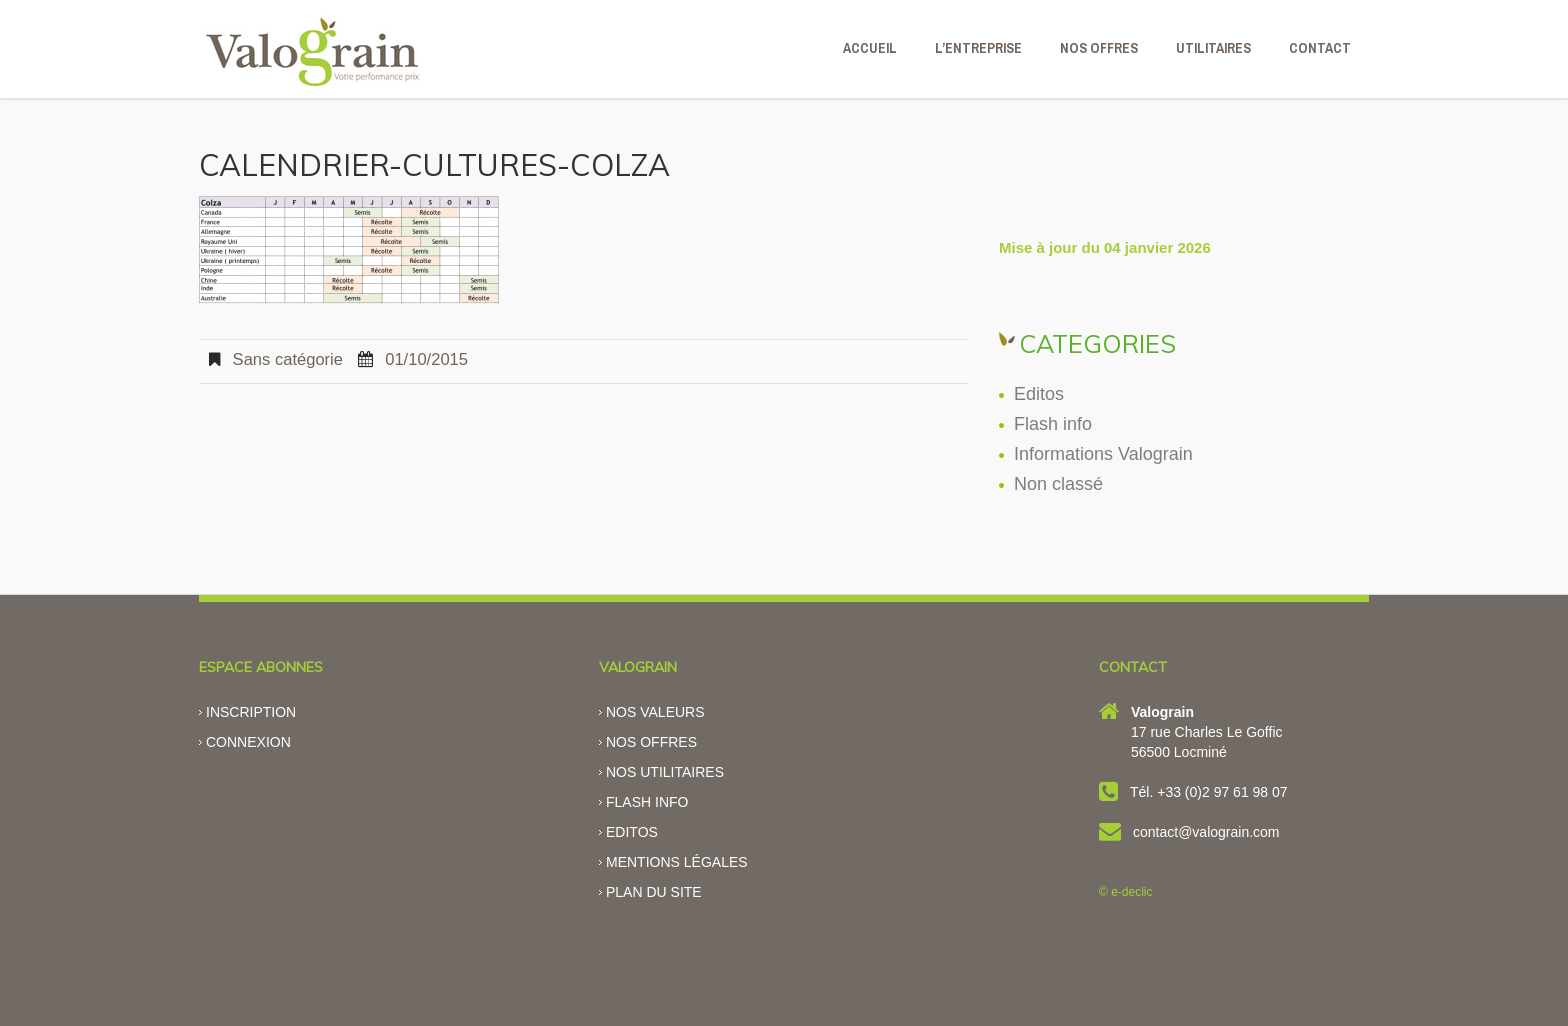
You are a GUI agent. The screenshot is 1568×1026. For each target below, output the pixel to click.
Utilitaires (1213, 48)
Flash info (1053, 424)
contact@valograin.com (1206, 832)
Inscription (251, 712)
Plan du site (654, 892)
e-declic (1131, 892)
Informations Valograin (1103, 454)
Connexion (248, 742)
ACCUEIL (870, 48)
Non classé (1058, 484)
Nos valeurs (655, 712)
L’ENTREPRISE (978, 48)
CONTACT (1320, 48)
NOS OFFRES (1099, 48)
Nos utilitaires (665, 772)
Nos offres (651, 742)
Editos (1039, 394)
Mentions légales (677, 862)
